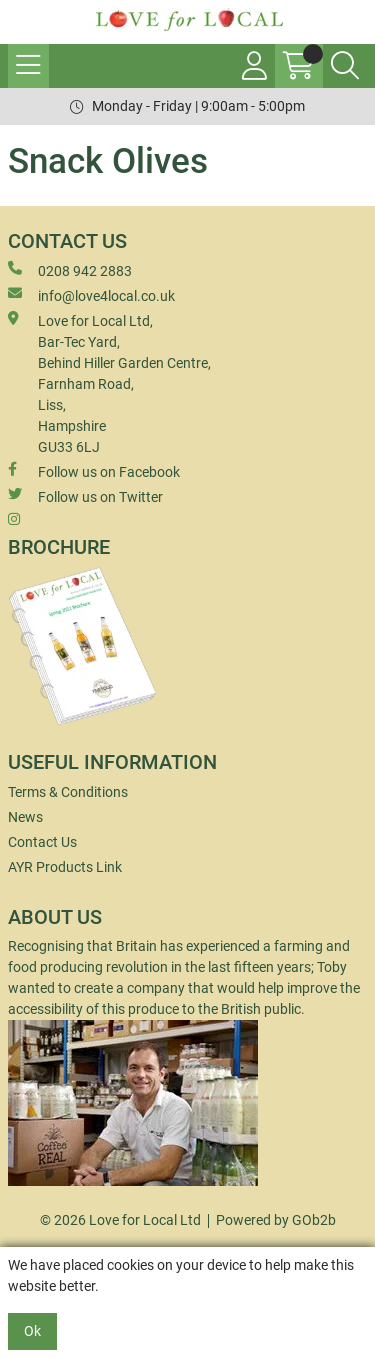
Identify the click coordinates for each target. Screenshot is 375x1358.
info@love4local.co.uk (91, 295)
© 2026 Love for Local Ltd (120, 1220)
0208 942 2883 (70, 270)
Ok (32, 1331)
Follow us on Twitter (85, 496)
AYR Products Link (65, 867)
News (25, 817)
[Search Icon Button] (345, 66)
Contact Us (42, 842)
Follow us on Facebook (94, 471)
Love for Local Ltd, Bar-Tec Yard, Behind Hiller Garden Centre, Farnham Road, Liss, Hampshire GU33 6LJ (109, 383)
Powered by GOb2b (276, 1220)
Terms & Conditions (68, 792)
